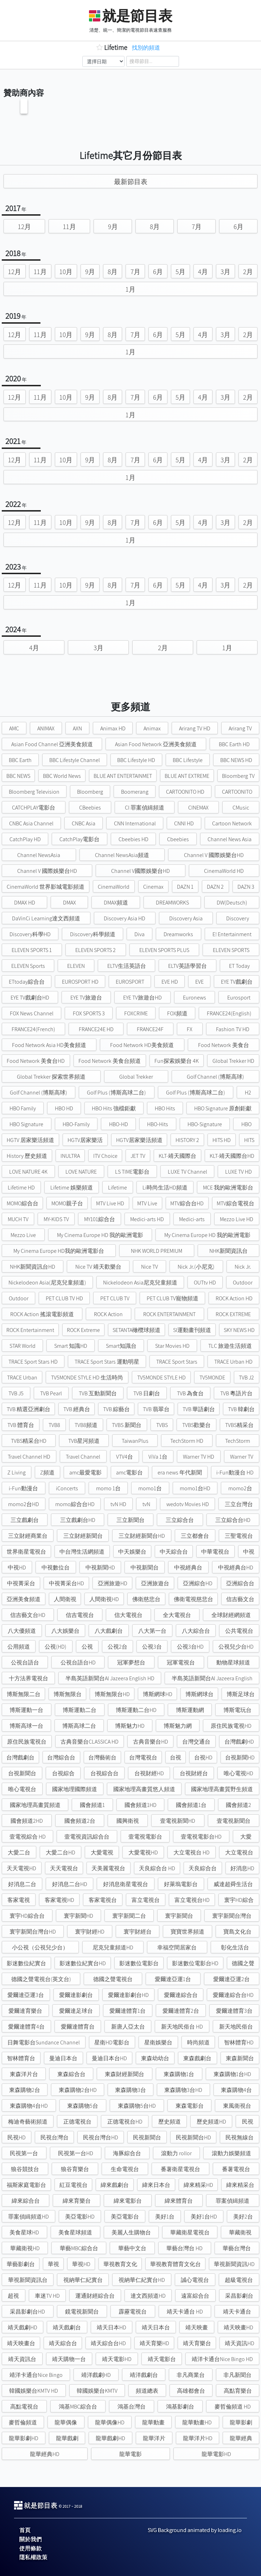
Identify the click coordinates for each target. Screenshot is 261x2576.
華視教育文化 (120, 2264)
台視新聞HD (240, 1757)
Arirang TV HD (194, 728)
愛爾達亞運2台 (231, 1979)
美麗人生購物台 (131, 2232)
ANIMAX (46, 728)
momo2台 (240, 1488)
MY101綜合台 (99, 1219)
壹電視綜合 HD (27, 1836)
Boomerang (134, 791)
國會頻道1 (92, 1805)
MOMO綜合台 (22, 1203)
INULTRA (70, 1156)
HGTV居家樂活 (85, 1140)
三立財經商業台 (27, 1536)
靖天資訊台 (22, 2359)
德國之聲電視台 (113, 1979)
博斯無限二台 (23, 1694)
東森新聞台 (240, 2058)
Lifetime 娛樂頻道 (71, 1187)
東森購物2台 (24, 2090)
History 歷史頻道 (27, 1156)
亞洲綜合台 (240, 1583)
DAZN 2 (215, 886)
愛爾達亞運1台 (173, 1979)
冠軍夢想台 (131, 1662)
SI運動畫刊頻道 (192, 1330)
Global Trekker (136, 1076)
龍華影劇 (241, 2422)
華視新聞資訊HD (234, 2264)
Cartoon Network (232, 823)
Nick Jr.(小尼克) (196, 1266)
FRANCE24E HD (96, 1029)
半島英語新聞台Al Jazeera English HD (109, 1678)
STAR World (22, 1346)
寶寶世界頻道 (187, 1931)
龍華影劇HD (23, 2438)
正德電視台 (77, 2121)
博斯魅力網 (178, 1726)
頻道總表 (147, 2390)
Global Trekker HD (233, 1061)
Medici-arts (192, 1219)
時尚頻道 (198, 2042)
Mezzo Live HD (236, 1219)
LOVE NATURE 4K (28, 1171)
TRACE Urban (22, 1377)
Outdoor (243, 1282)
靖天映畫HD (238, 2327)
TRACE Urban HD (233, 1361)
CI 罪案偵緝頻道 (144, 807)
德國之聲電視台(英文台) (41, 1979)
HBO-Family (76, 1124)
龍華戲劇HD (110, 2438)
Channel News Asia (230, 839)
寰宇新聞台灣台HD (32, 1931)
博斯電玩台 (237, 1710)
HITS (249, 1140)
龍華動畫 (153, 2422)
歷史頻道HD (211, 2121)
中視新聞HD (100, 1567)
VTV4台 (124, 1456)
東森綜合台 (71, 2074)
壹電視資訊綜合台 (86, 1836)
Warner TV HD (198, 1456)
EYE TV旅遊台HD (142, 997)
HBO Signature (26, 1124)
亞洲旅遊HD (112, 1583)
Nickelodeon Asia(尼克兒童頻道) (47, 1282)
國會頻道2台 (79, 1821)
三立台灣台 (239, 1504)
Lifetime (117, 1187)
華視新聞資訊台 (27, 2280)
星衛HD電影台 (111, 2042)
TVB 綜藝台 (116, 1409)
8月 (155, 226)
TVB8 (54, 1425)
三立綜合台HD (232, 1520)
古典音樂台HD (150, 1741)
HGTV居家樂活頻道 (139, 1140)
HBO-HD (118, 1124)
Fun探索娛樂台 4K (176, 1061)
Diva (139, 934)
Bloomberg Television (34, 791)
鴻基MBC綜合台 (78, 2406)
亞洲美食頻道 (23, 1599)
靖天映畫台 (21, 2343)
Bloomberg (90, 791)
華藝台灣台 (237, 2248)
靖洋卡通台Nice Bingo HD (222, 2359)
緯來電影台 (128, 2200)
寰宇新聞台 (179, 1916)
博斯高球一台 (26, 1726)
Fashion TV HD (232, 1029)
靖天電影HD (117, 2359)
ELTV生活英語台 (126, 966)
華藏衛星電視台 (190, 2232)
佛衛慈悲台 (146, 1599)
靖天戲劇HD (22, 2327)
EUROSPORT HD (80, 981)
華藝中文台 (132, 2248)
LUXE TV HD (238, 1171)
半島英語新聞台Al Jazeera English (212, 1678)
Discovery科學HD (30, 934)
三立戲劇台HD (77, 1520)
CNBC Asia (83, 823)
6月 (238, 226)
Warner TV (241, 1456)
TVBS (162, 1425)
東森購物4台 (236, 2090)
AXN (77, 728)
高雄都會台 (191, 2390)
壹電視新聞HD (177, 1821)
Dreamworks (178, 934)
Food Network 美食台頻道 (109, 1061)
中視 (248, 1551)
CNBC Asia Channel (31, 823)
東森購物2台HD (78, 2090)
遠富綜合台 (195, 2295)
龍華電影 (130, 2454)
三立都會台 (195, 1536)
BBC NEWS (18, 776)
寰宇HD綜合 (239, 1900)
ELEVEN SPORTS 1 (32, 950)
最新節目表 (130, 181)
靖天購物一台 (69, 2359)
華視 (53, 2264)
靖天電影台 (162, 2359)
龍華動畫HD (197, 2422)
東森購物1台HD (232, 2074)
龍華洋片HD (197, 2438)
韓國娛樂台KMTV (97, 2390)
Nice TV (149, 1266)
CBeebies (90, 807)
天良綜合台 (203, 1868)
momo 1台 (108, 1488)
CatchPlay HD (25, 839)
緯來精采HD (198, 2185)
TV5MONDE (212, 1377)
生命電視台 (125, 2169)
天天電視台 (64, 1868)
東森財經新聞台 (124, 2074)
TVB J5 (16, 1393)
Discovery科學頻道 (92, 934)
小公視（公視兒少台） (40, 1947)
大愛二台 (19, 1852)
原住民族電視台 (26, 1741)
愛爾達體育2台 (181, 2011)
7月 (197, 226)
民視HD (16, 2137)
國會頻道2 (238, 1805)
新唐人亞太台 (128, 2026)
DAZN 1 (185, 886)
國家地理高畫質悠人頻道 (144, 1789)
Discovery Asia (186, 918)
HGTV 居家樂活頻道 (30, 1140)
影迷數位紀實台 (26, 1963)
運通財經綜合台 (95, 2295)
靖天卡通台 (237, 2311)
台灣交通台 (196, 1741)
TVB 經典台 (76, 1409)
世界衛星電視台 (26, 1551)
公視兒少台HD (236, 1646)
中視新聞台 (144, 1567)
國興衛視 (127, 1821)
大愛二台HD (60, 1852)
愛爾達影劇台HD (128, 1995)
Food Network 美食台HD (36, 1061)
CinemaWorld (113, 886)
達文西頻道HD (148, 2295)
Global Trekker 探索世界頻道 (51, 1076)
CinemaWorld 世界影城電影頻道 (45, 886)
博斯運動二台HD (136, 1710)
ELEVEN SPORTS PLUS (164, 950)
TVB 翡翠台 (156, 1409)
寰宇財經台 (137, 1931)
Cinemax (153, 886)
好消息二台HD (69, 1884)
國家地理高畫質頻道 (35, 1805)
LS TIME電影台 (132, 1171)
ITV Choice (105, 1156)
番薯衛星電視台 (180, 2169)
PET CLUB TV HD (64, 1298)
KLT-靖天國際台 (177, 1156)
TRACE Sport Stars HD (33, 1361)
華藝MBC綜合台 (79, 2248)
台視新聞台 (22, 1773)
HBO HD (64, 1108)
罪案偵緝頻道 (232, 2200)
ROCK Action (108, 1314)
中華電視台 (215, 1551)
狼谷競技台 (25, 2169)
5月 (180, 271)
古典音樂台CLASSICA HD (90, 1741)
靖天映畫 (196, 2327)
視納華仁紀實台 (83, 2280)
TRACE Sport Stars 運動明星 (107, 1361)
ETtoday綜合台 (27, 981)
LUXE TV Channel (187, 1171)
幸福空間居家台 (177, 1947)
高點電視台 (24, 2406)
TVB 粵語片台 (236, 1393)
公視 (87, 1646)
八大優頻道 (22, 1631)
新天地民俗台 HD (182, 2026)
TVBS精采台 (239, 1425)
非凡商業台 (191, 2375)
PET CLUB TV (114, 1298)
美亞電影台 (125, 2216)
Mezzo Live (23, 1235)
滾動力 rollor (176, 2153)
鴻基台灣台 (131, 2406)
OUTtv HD (205, 1282)
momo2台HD (23, 1504)
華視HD (81, 2264)
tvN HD (118, 1504)
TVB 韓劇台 (241, 1409)
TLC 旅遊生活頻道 (230, 1346)
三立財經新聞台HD (142, 1536)
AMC (14, 728)
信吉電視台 (80, 1615)
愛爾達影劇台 (76, 1995)
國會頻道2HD (27, 1821)
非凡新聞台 (237, 2375)
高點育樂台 (238, 2390)
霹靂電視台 (133, 2311)
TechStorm (237, 1441)
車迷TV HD (47, 2295)
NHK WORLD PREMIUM (156, 1251)
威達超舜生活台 (233, 1884)
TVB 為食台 (190, 1393)
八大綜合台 (196, 1631)
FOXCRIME (136, 1013)
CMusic (241, 807)
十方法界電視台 (28, 1678)
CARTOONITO (237, 791)
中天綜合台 (174, 1551)
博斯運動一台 (26, 1710)
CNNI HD (184, 823)
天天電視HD (21, 1868)
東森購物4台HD (29, 2105)
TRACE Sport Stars (176, 1361)
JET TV (137, 1156)
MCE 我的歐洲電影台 (228, 1187)
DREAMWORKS (172, 902)
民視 (247, 2121)
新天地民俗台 (236, 2026)
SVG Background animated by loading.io (195, 2530)
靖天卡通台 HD (185, 2311)
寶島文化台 (237, 1931)
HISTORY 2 (187, 1140)
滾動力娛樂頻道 (231, 2153)
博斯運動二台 (79, 1710)
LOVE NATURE (81, 1171)
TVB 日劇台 (146, 1393)
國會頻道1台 (191, 1805)
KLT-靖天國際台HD (232, 1156)
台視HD (203, 1757)
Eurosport (238, 997)
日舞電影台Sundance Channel (43, 2042)
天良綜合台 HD (157, 1868)
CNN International (135, 823)
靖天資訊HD (239, 2343)
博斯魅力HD (130, 1726)
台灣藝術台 (102, 1757)
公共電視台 (239, 1631)
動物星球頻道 (233, 1662)
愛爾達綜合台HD (233, 1995)
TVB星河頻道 (84, 1441)
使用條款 (30, 2548)
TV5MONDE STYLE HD (161, 1377)
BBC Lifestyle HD (136, 760)
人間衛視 (65, 1599)
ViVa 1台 (157, 1456)
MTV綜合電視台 (235, 1203)
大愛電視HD (143, 1852)
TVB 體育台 (20, 1425)
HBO (246, 1124)
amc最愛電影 (85, 1472)
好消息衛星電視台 (125, 1884)
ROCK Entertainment (30, 1330)
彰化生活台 (235, 1947)
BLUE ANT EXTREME (187, 776)
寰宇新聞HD (78, 1916)
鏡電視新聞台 (82, 2311)
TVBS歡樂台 (196, 1425)
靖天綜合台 (63, 2343)
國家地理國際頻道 (74, 1789)
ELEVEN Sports (28, 966)
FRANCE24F (150, 1029)
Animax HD (113, 728)
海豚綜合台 (127, 2153)
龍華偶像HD (110, 2422)
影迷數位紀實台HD (82, 1963)
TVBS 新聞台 (126, 1425)
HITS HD (221, 1140)
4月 (203, 271)
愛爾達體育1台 (127, 2011)
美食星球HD (24, 2232)
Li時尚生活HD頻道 (164, 1187)
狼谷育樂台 (75, 2169)
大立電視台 (239, 1852)
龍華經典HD (44, 2454)
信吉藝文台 (240, 1599)
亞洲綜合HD (197, 1583)
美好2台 (243, 2216)
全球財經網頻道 (231, 1615)
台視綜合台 (104, 1773)
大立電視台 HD (191, 1852)
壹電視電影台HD (201, 1836)
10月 (65, 271)
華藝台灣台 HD (184, 2248)
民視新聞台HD (193, 2137)
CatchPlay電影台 (79, 839)
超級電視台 (239, 2280)
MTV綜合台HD (187, 1203)
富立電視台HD (192, 1900)
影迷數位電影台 (139, 1963)
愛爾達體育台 (78, 2026)
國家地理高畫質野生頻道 (222, 1789)
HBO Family (22, 1108)
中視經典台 (188, 1567)
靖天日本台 (156, 2327)
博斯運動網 (190, 1710)
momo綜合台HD (75, 1504)
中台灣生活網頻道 (81, 1551)
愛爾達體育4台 (26, 2026)
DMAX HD (24, 902)
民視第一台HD (75, 2153)
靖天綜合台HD (108, 2343)
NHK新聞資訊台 (228, 1251)
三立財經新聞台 (83, 1536)
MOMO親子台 (67, 1203)
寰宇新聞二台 (129, 1916)
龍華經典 (241, 2438)
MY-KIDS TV (56, 1219)
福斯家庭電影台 (26, 2185)
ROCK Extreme (83, 1330)
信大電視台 (128, 1615)
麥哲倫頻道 (23, 2422)
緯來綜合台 (26, 2200)
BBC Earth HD (234, 744)
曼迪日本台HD (109, 2058)
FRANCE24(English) (229, 1013)
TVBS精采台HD (28, 1441)
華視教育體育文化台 (175, 2264)
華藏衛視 (240, 2232)
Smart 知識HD (70, 1346)
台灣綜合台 (61, 1757)
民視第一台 (24, 2153)
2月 (248, 271)
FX (189, 1029)
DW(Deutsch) (232, 902)
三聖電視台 (239, 1536)
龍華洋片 (154, 2438)
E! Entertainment (232, 934)
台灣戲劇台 (20, 1757)
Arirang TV (240, 728)
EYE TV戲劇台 (237, 981)
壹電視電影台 (145, 1836)
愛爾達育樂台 (25, 2011)
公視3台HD (190, 1646)
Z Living (16, 1472)
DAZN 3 (245, 886)
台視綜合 (63, 1773)
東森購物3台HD (183, 2090)
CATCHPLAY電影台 (33, 807)
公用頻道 (18, 1646)
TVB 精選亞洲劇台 (28, 1409)
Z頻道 (47, 1472)
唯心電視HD (238, 1773)
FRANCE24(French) (33, 1029)
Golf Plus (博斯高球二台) (116, 1092)
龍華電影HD (216, 2454)
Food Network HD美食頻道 (142, 1045)
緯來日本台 (156, 2185)
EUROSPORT (130, 981)
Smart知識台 (121, 1346)
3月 (225, 271)
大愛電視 (102, 1852)
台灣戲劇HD (239, 1741)
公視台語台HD (78, 1662)
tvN (146, 1504)
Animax (152, 728)
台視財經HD (149, 1773)
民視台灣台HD (100, 2137)
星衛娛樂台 (158, 2042)
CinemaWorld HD (224, 871)
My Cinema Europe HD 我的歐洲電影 (100, 1235)
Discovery (237, 918)
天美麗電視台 (108, 1868)
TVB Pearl (51, 1393)
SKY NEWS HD (239, 1330)
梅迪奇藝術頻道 (27, 2121)
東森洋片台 (24, 2074)
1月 (130, 289)
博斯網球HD (157, 1694)
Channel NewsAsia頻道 (122, 855)
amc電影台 (129, 1472)
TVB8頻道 (86, 1425)
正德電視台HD (124, 2121)
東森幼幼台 (155, 2058)
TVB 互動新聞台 (98, 1393)
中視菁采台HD (66, 1583)
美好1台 (164, 2216)
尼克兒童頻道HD (113, 1947)
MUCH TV (18, 1219)
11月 (69, 226)
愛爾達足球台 (76, 2011)
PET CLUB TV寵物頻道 (172, 1298)
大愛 (246, 1836)
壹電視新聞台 (233, 1821)
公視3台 (152, 1646)
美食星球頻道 (75, 2232)
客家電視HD (59, 1900)
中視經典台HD (235, 1567)
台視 (175, 1757)
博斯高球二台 (79, 1726)
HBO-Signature (204, 1124)
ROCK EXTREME (233, 1314)
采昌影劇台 (239, 2295)
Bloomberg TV (238, 776)
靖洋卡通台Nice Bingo (36, 2375)
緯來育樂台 (77, 2200)
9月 (113, 226)
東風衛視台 (237, 2105)
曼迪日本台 (63, 2058)
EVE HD (169, 981)
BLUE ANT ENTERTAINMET (123, 776)
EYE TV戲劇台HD (30, 997)
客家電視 (18, 1900)
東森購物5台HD (137, 2105)
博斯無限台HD (112, 1694)
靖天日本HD (111, 2327)
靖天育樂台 (197, 2343)
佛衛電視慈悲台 (193, 1599)
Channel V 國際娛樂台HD (214, 855)
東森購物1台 (179, 2074)
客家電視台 (103, 1900)
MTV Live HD (110, 1203)
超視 (13, 2295)
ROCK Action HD (234, 1298)
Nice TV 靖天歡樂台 (98, 1266)
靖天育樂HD (154, 2343)
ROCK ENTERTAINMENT (169, 1314)
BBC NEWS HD (236, 760)
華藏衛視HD (25, 2248)
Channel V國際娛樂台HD (140, 871)
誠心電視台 (195, 2280)
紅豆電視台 (73, 2185)
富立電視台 (146, 1900)
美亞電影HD (80, 2216)
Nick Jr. (243, 1266)
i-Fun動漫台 (23, 1488)
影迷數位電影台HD (195, 1963)
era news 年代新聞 (180, 1472)
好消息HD (242, 1868)
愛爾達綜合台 (181, 1995)
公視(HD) (55, 1646)
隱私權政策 (33, 2557)
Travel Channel (83, 1456)
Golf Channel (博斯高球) (215, 1076)
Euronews (194, 997)
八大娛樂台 (65, 1631)
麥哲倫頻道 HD (233, 2406)
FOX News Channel (31, 1013)
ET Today (239, 966)
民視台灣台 (54, 2137)
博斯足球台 (241, 1694)
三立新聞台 (130, 1520)
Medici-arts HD (147, 1219)
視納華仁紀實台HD (142, 2280)
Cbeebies (178, 839)
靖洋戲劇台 (144, 2375)
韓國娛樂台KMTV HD (33, 2390)
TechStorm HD (186, 1441)
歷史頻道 (169, 2121)
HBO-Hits (157, 1124)
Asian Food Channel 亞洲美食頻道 (52, 744)
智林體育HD (239, 2042)
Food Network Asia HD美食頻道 (49, 1045)
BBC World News (62, 776)
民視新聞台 (147, 2137)
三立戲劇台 (25, 1520)
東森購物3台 (130, 2090)
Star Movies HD (172, 1346)
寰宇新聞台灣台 (232, 1916)
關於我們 (30, 2539)
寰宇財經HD (89, 1931)
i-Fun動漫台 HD (235, 1472)
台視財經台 (194, 1773)
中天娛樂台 (132, 1551)
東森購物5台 (82, 2105)
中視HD (17, 1567)
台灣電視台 (143, 1757)
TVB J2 (246, 1377)
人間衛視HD (104, 1599)
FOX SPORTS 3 (89, 1013)
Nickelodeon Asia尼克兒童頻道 (140, 1282)
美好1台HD (204, 2216)
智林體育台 (21, 2058)
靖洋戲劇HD (96, 2375)
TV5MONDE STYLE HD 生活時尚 (87, 1377)
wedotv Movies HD (187, 1504)
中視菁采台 (21, 1583)
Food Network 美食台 (223, 1045)
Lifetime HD (21, 1187)
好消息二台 (22, 1884)
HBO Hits (165, 1108)
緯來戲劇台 (115, 2185)
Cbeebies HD (133, 839)
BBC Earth (20, 760)
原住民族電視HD (231, 1726)
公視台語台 (25, 1662)
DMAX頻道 (116, 902)
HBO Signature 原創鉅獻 (223, 1108)
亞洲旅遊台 (155, 1583)
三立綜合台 (180, 1520)
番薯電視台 (236, 2169)
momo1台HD (195, 1488)
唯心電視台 (22, 1789)
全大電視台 (177, 1615)
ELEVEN (76, 966)
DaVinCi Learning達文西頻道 (46, 918)
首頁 (25, 2530)
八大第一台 (152, 1631)
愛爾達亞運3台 (25, 1995)
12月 (24, 226)
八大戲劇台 (109, 1631)
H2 (248, 1092)
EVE (199, 981)
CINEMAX (198, 807)
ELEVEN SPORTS (231, 950)
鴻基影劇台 (180, 2406)
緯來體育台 (179, 2200)
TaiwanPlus (135, 1441)
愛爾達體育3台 (234, 2011)
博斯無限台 (67, 1694)
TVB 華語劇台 (199, 1409)
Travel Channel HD (29, 1456)
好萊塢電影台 (181, 1884)
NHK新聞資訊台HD (32, 1266)
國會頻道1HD (141, 1805)
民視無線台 (239, 2137)
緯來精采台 (240, 2185)
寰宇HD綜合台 (27, 1916)
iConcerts (67, 1488)
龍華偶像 (66, 2422)
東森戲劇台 (197, 2058)
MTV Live (147, 1203)
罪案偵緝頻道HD (28, 2216)
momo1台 (150, 1488)
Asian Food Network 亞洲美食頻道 (156, 744)
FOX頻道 (177, 1013)
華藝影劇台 (21, 2264)
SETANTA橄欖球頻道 (136, 1330)
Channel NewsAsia (38, 855)
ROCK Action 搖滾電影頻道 (42, 1314)
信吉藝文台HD (27, 1615)
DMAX (69, 902)
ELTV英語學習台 (187, 966)
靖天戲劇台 (67, 2327)
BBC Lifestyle (188, 760)
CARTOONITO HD (185, 791)
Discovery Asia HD (124, 918)
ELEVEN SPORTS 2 (95, 950)
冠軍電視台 (181, 1662)
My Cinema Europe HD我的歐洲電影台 (58, 1251)
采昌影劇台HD (27, 2311)
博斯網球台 (199, 1694)
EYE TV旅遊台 (86, 997)
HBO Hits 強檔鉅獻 (114, 1108)
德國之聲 (243, 1963)
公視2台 (117, 1646)
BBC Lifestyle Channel (74, 760)
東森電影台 (190, 2105)
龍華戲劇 (67, 2438)
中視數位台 (56, 1567)
